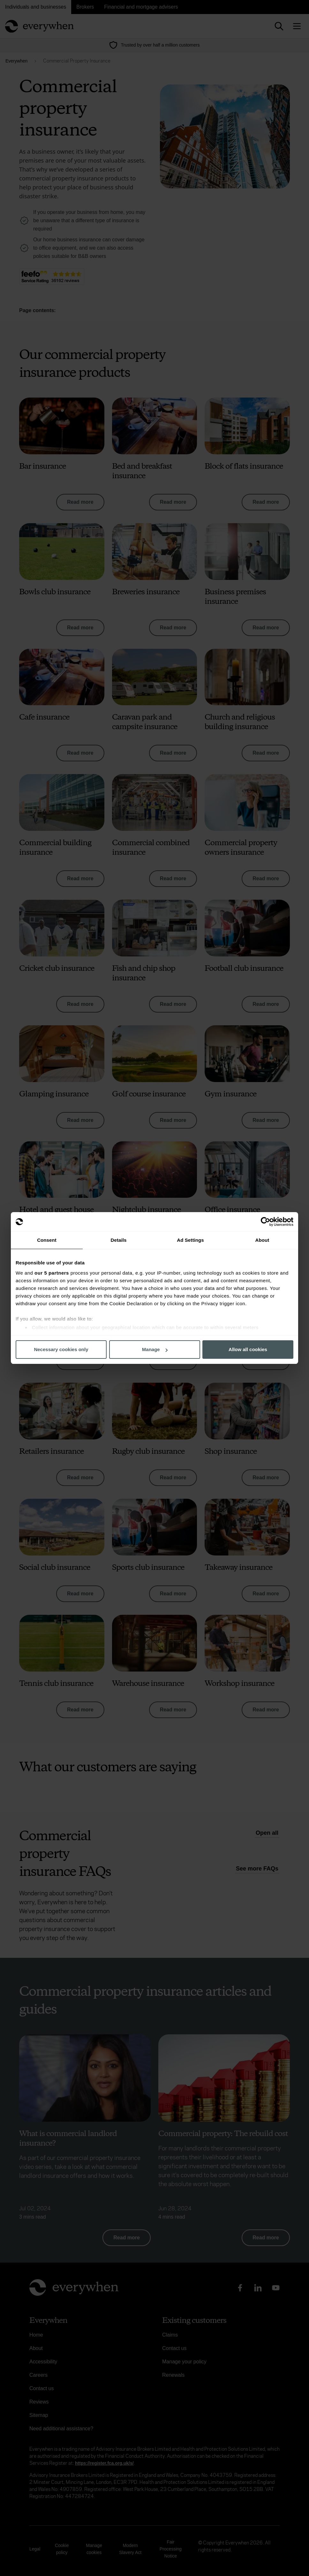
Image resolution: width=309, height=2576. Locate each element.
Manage (155, 1349)
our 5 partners (51, 1273)
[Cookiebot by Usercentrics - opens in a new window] (265, 1221)
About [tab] (262, 1240)
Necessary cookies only (61, 1349)
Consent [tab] (47, 1240)
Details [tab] (119, 1240)
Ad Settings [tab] (190, 1240)
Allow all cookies (248, 1349)
